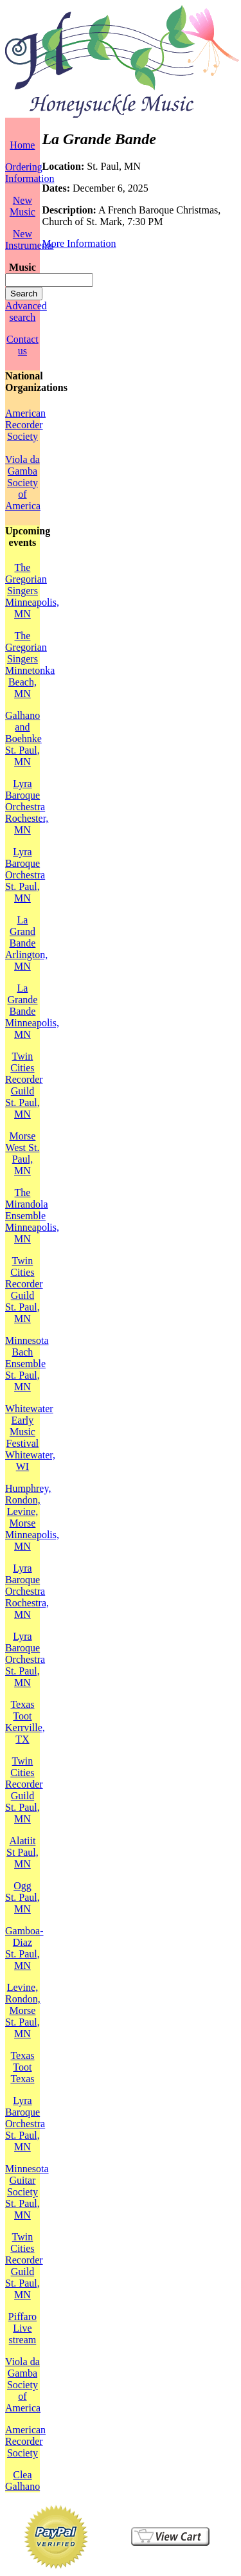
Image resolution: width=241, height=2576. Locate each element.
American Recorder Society (25, 425)
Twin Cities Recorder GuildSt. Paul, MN (24, 1085)
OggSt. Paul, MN (22, 1897)
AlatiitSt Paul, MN (22, 1852)
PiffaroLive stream (22, 2328)
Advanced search (26, 311)
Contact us (22, 345)
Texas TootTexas (22, 2067)
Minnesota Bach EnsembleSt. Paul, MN (27, 1363)
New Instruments (29, 239)
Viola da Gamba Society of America (22, 482)
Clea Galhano (22, 2480)
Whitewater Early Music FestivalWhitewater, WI (30, 1437)
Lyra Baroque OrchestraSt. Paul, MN (25, 874)
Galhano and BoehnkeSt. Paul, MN (23, 738)
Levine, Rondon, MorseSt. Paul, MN (22, 2010)
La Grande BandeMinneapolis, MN (32, 1011)
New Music (22, 206)
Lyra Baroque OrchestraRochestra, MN (27, 1591)
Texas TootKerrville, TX (25, 1722)
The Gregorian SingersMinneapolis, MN (32, 590)
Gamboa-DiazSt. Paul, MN (24, 1948)
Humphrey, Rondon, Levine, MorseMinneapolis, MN (32, 1517)
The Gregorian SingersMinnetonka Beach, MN (30, 664)
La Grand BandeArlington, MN (26, 943)
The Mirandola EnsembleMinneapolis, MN (32, 1215)
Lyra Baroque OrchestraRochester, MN (26, 806)
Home (22, 145)
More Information (79, 243)
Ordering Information (29, 172)
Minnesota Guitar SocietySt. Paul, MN (27, 2191)
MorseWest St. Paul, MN (22, 1153)
